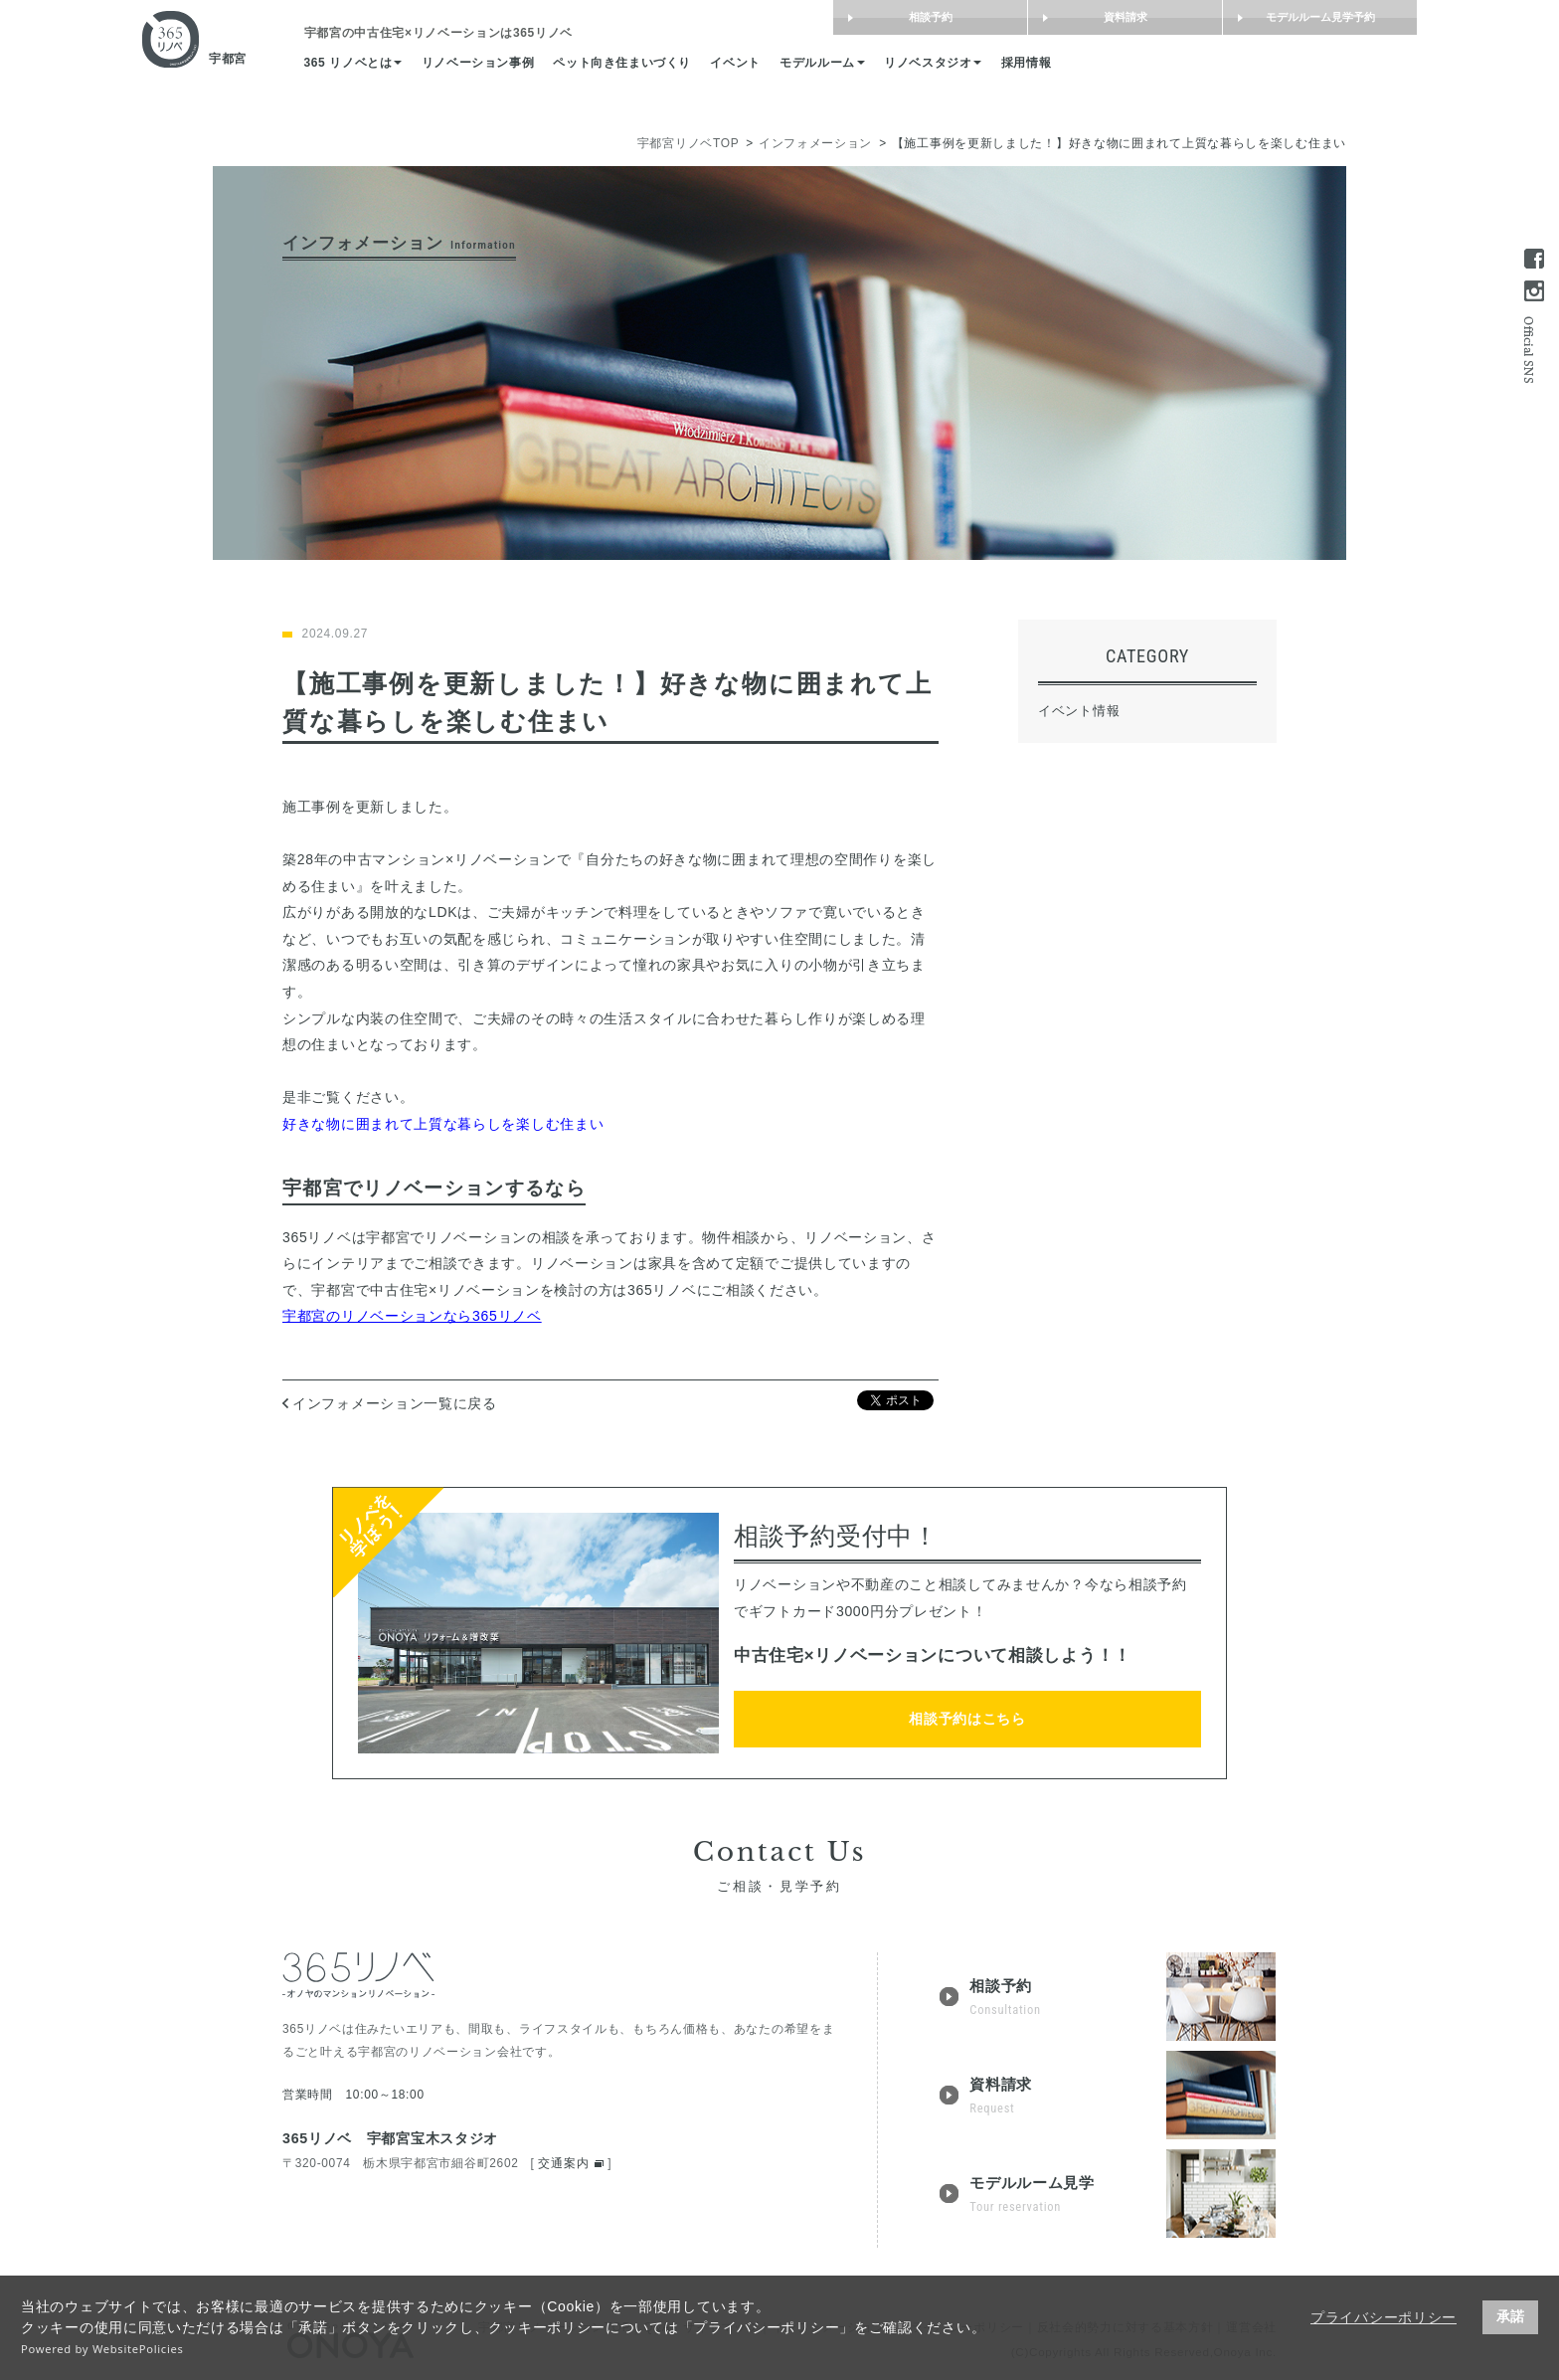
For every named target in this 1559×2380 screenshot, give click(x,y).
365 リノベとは (427, 69)
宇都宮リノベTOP (688, 143)
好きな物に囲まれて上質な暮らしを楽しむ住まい (443, 1124)
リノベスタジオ (1045, 69)
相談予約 (860, 18)
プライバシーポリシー (1383, 2317)
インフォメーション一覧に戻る (394, 1403)
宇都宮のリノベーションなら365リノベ (412, 1316)
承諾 (1510, 2316)
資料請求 (1055, 18)
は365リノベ (519, 36)
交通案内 (563, 2163)
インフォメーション (815, 143)
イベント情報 (1079, 710)
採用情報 (1145, 69)
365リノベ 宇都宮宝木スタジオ (390, 2138)
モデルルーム (928, 69)
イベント (836, 69)
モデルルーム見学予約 (1249, 18)
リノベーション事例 (560, 69)
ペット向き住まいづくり (714, 69)
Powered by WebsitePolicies (102, 2348)
